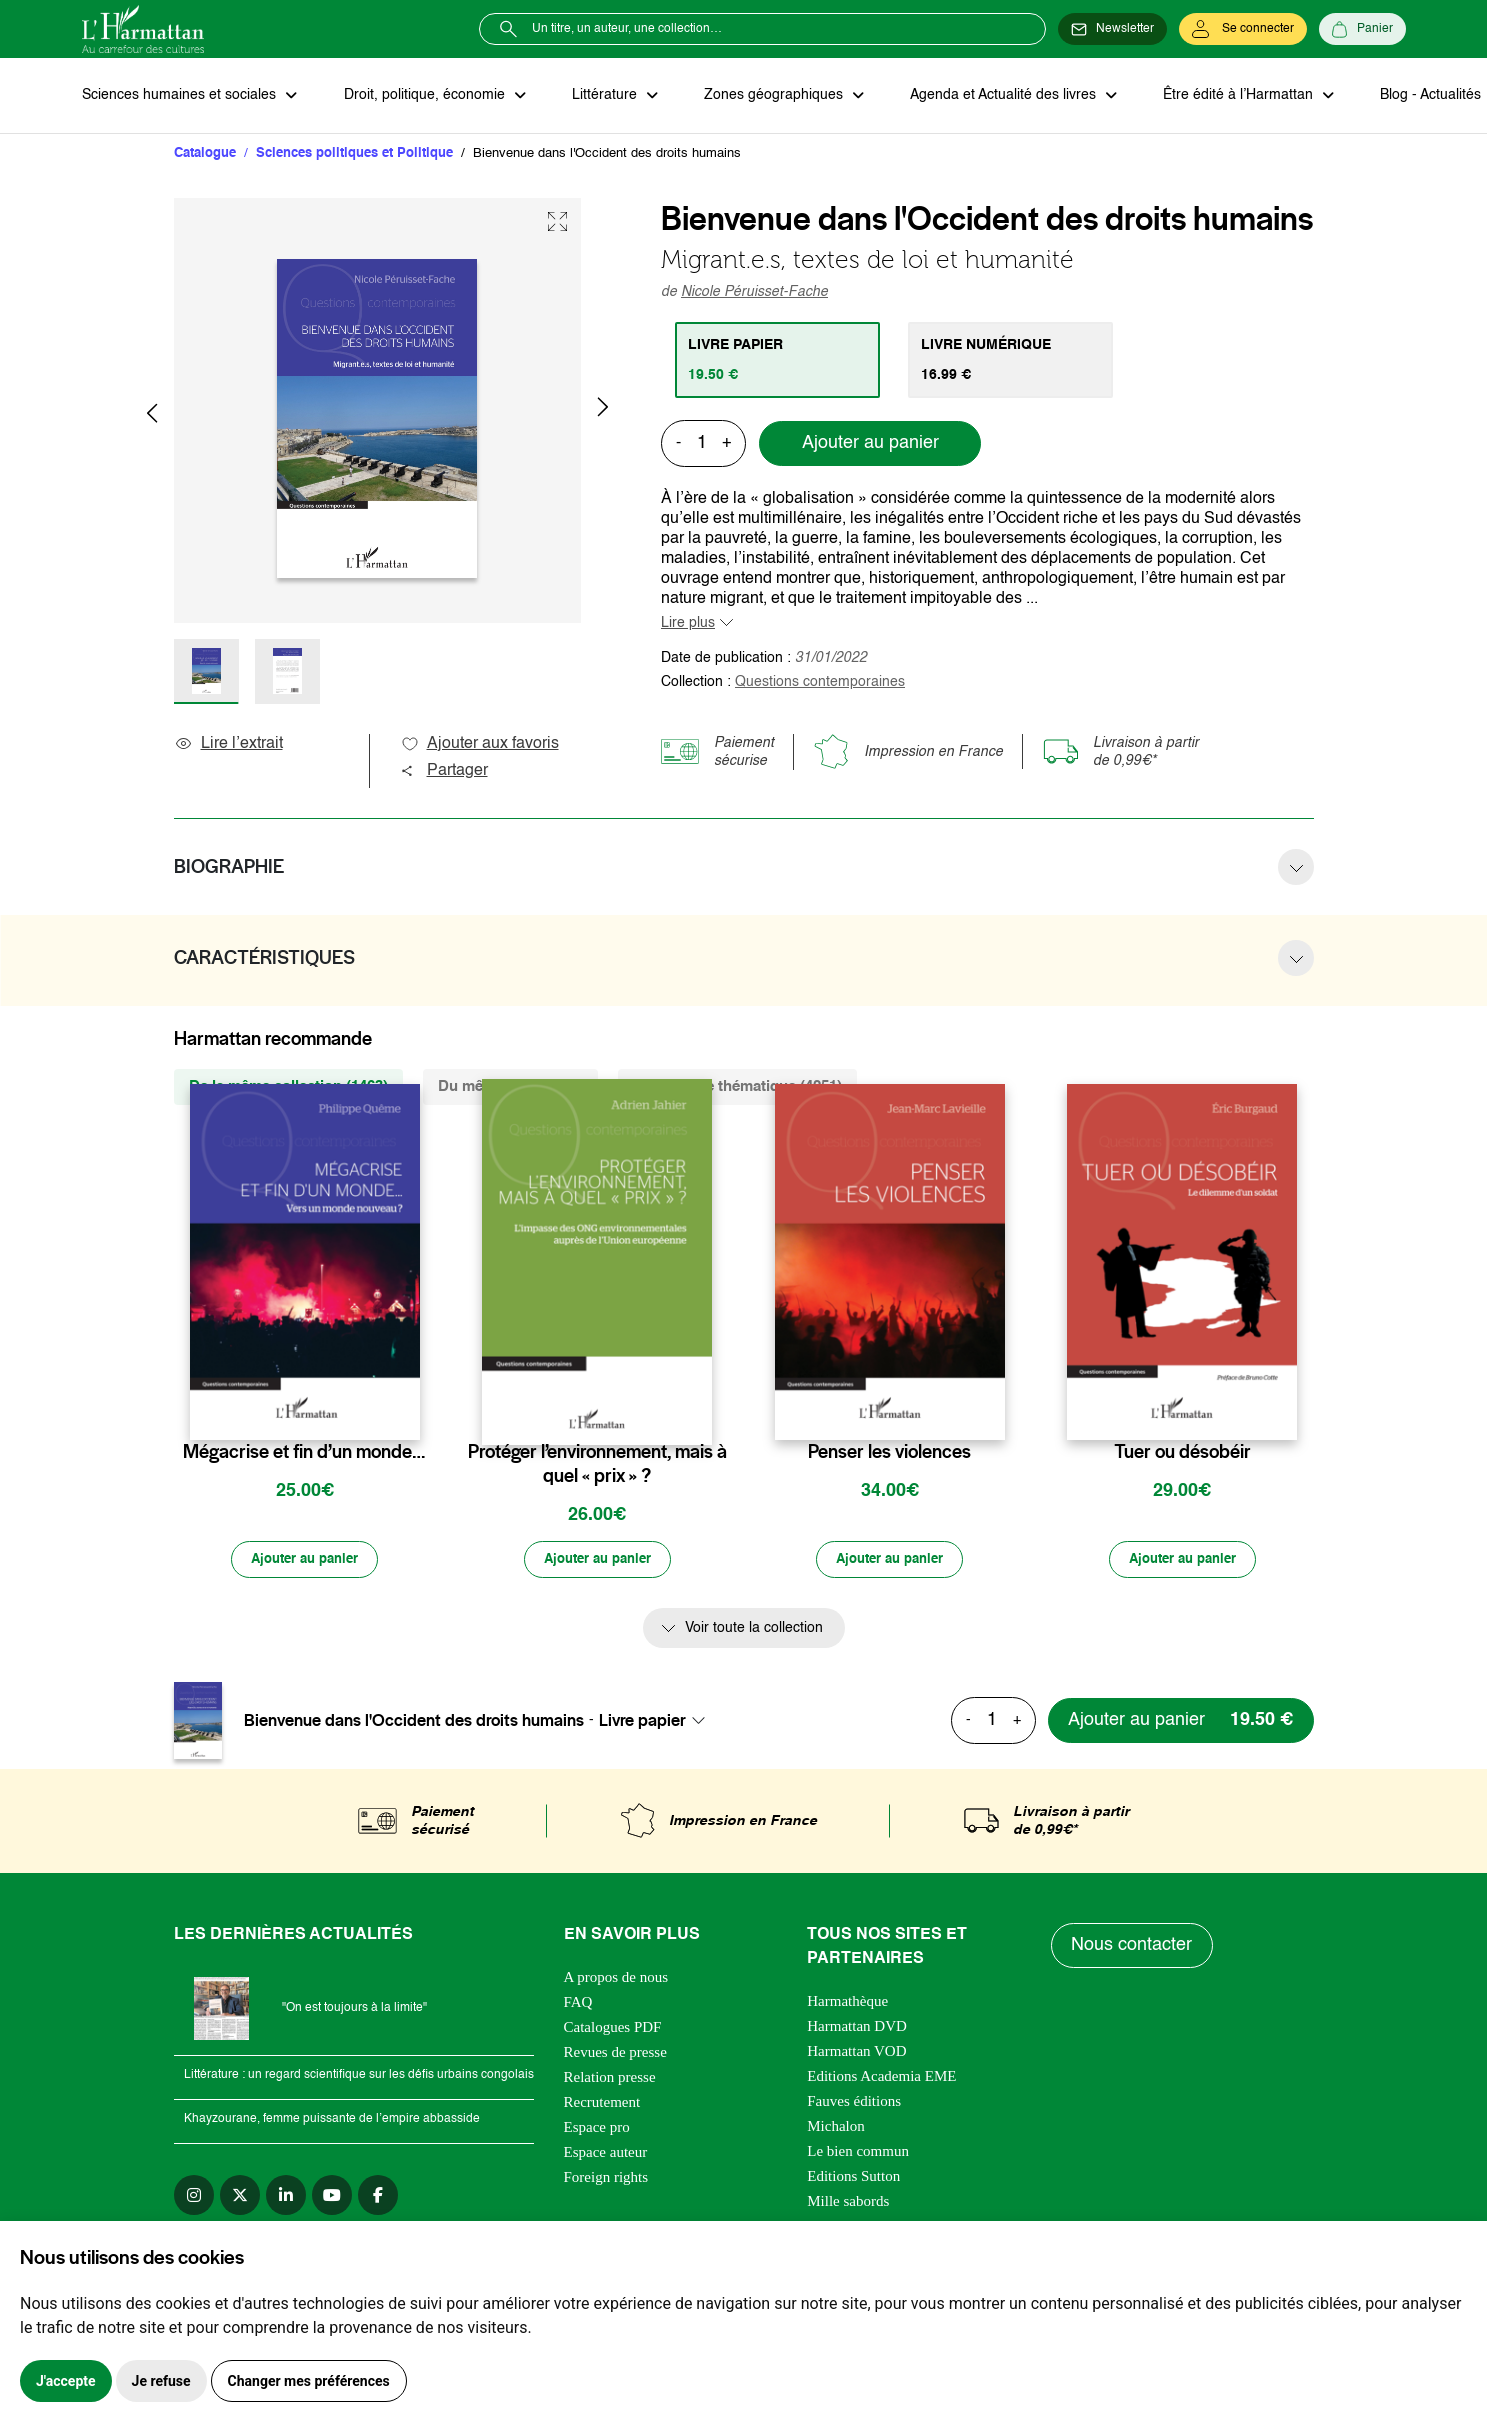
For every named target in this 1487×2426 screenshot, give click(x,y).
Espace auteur (606, 2154)
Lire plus (688, 624)
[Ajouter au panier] (305, 1562)
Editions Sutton (853, 2178)
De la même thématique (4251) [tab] (737, 1087)
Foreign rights (606, 2179)
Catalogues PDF (613, 2029)
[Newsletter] (1112, 29)
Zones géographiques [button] (768, 96)
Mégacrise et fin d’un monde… (304, 1453)
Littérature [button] (601, 96)
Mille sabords (848, 2203)
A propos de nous (616, 1979)
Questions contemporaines (820, 683)
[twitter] (240, 2197)
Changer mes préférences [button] (309, 2381)
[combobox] (658, 1723)
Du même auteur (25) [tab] (510, 1087)
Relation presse (610, 2079)
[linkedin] (286, 2197)
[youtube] (332, 2197)
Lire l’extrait (228, 745)
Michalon (836, 2128)
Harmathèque (847, 2003)
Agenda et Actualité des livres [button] (996, 96)
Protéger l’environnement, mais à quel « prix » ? (597, 1465)
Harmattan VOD (856, 2053)
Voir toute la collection (754, 1631)
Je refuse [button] (161, 2381)
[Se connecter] (1243, 29)
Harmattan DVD (857, 2028)
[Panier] (1362, 29)
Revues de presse (615, 2054)
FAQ (578, 2004)
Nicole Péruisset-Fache (754, 293)
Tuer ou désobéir (1182, 1453)
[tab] (778, 361)
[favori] (407, 1413)
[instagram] (194, 2197)
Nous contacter (1132, 1948)
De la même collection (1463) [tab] (288, 1087)
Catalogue (205, 154)
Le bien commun (858, 2153)
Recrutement (602, 2104)
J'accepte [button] (66, 2381)
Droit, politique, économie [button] (423, 96)
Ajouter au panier (870, 445)
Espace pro (597, 2129)
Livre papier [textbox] (642, 1723)
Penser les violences (889, 1453)
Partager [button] (444, 772)
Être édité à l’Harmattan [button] (1229, 96)
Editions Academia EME (881, 2078)
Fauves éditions (854, 2103)
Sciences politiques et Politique (354, 154)
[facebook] (378, 2197)
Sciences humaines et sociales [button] (181, 96)
